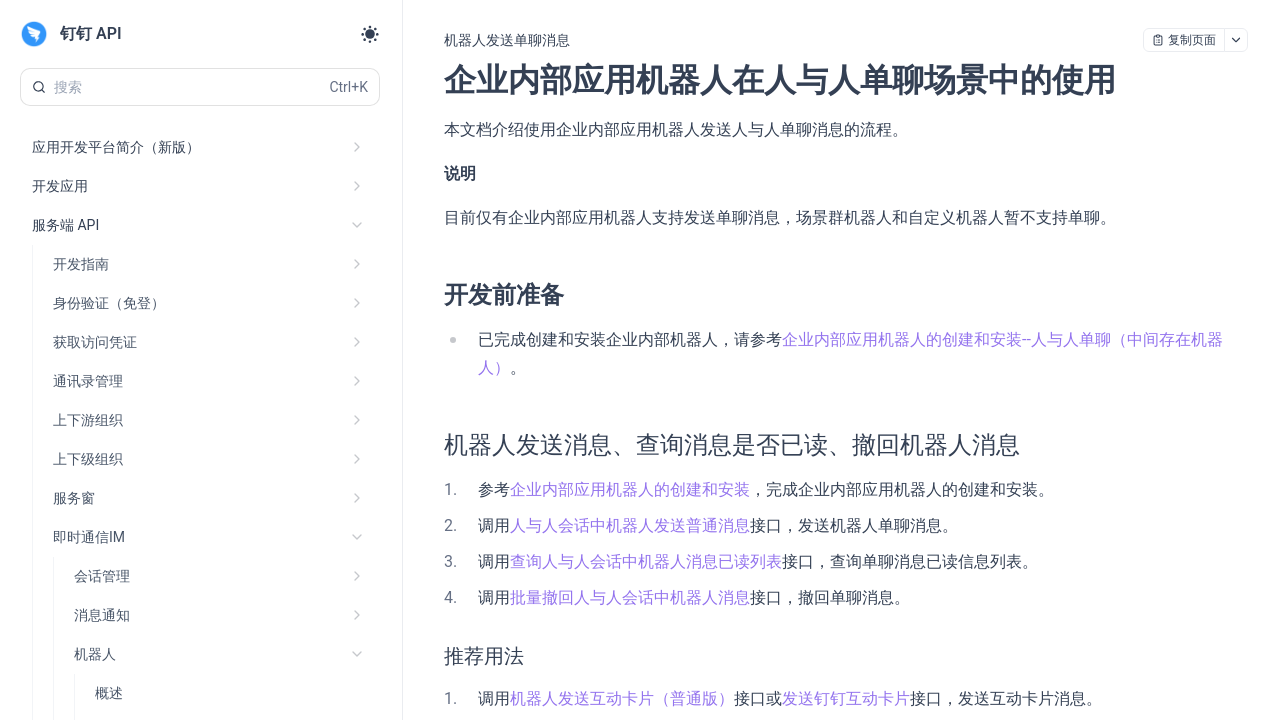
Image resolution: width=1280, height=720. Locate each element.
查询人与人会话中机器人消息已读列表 (646, 561)
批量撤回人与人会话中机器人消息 (630, 597)
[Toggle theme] (370, 34)
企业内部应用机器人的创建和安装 (630, 489)
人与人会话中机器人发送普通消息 (630, 525)
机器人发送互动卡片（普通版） (622, 698)
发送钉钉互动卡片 (846, 698)
